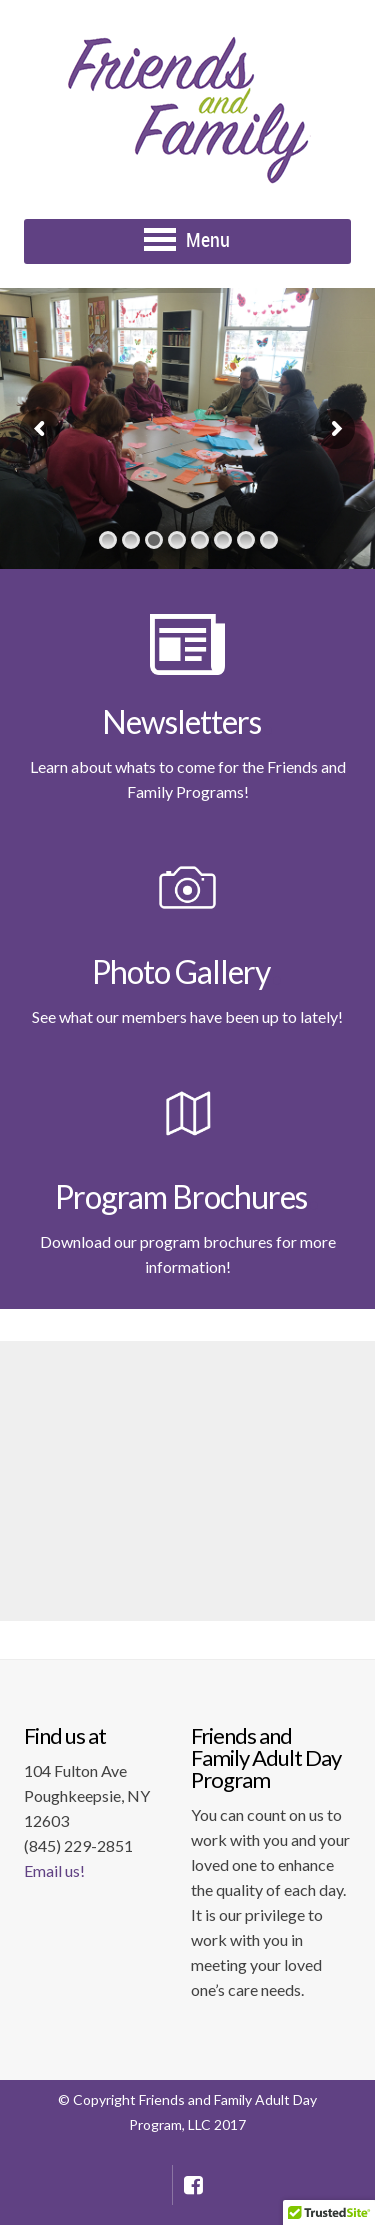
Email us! (54, 1870)
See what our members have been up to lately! (187, 1016)
